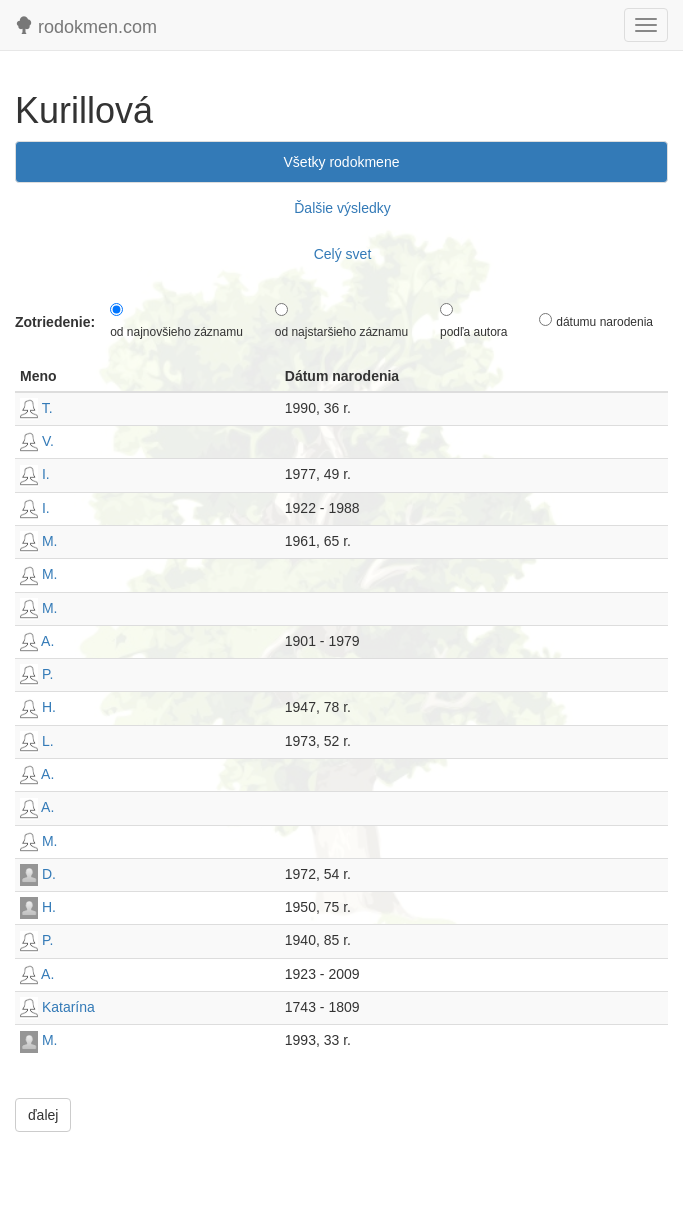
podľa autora (474, 332)
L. (37, 741)
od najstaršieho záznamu (341, 332)
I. (35, 474)
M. (38, 541)
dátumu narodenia (604, 322)
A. (37, 641)
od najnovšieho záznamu (176, 332)
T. (36, 408)
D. (38, 874)
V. (37, 441)
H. (38, 707)
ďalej (43, 1115)
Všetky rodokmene (342, 162)
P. (36, 674)
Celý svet (343, 254)
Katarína (57, 1007)
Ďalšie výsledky (342, 208)
